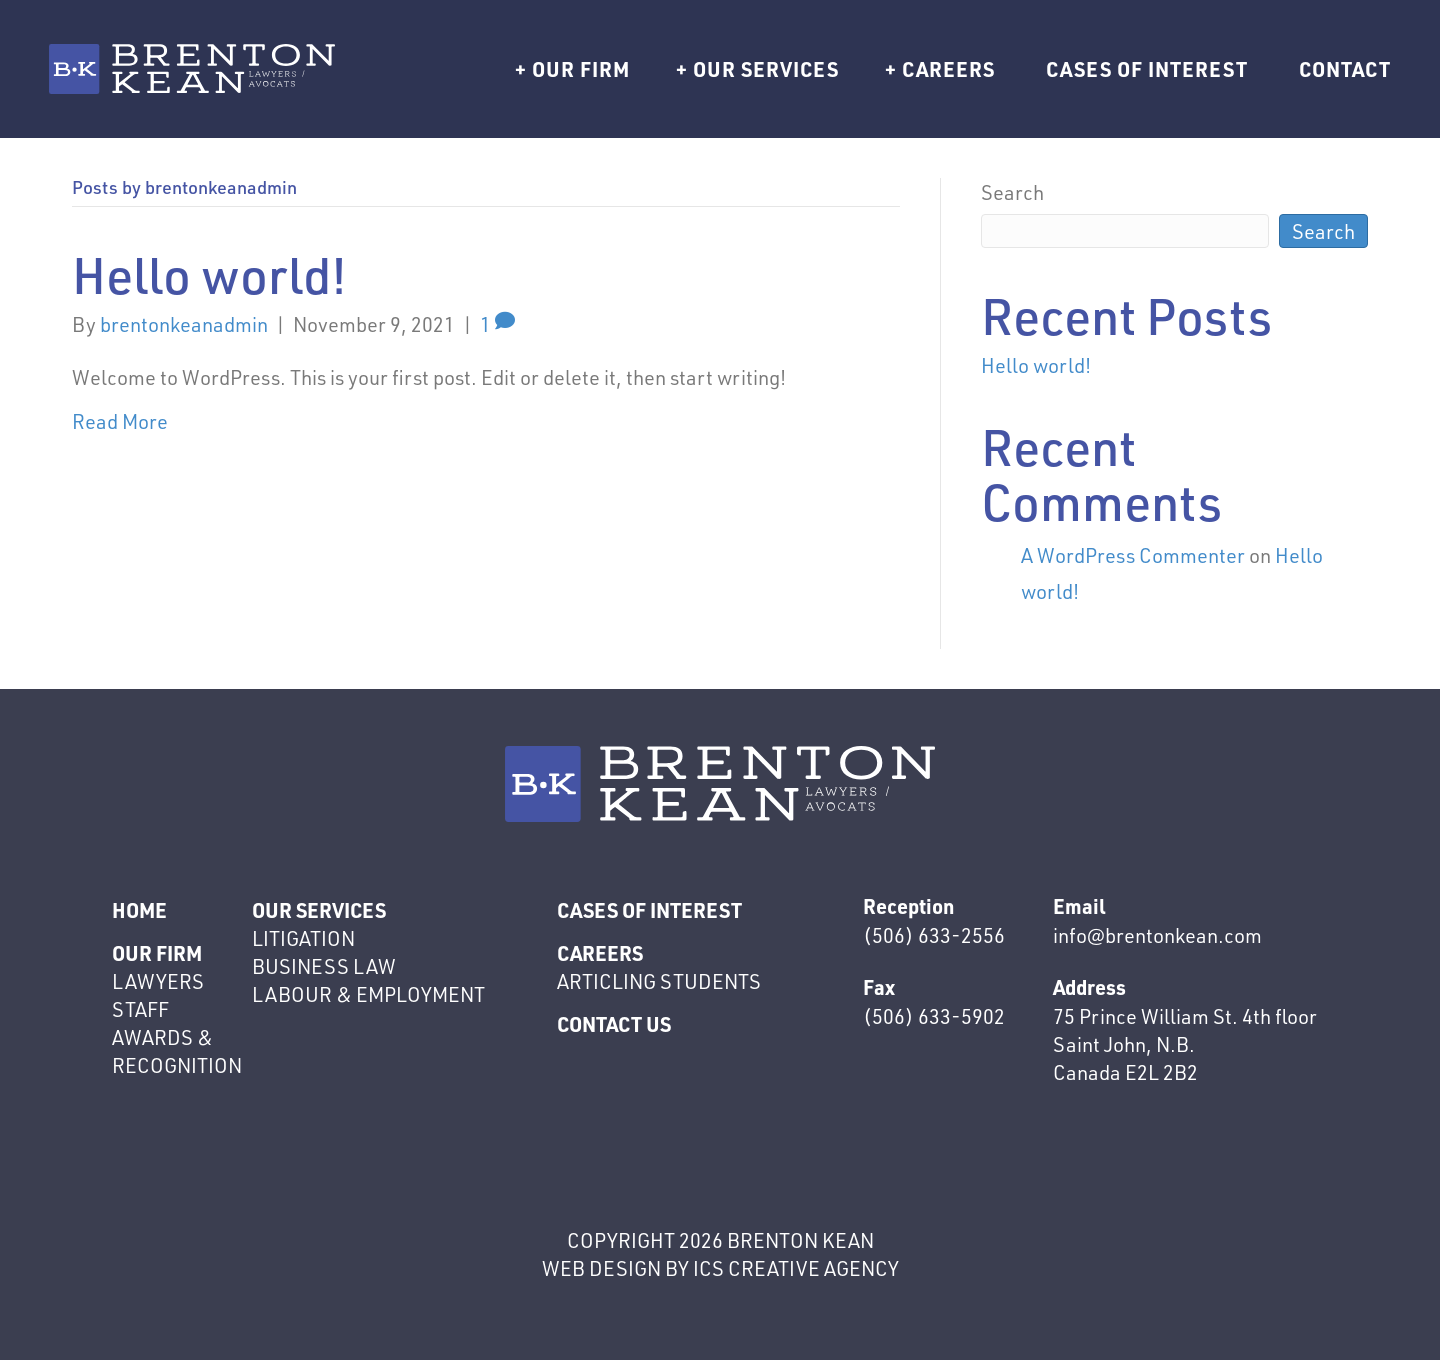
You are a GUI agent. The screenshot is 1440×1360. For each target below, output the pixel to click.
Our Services (766, 69)
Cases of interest (1147, 69)
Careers (948, 69)
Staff (140, 1009)
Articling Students (659, 981)
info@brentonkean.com (1157, 935)
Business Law (324, 966)
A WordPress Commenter (1133, 555)
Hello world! (209, 274)
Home (139, 910)
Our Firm (581, 69)
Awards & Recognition (177, 1051)
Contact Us (614, 1024)
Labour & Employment (368, 994)
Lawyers (158, 981)
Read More (120, 421)
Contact (1345, 69)
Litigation (303, 938)
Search (1012, 192)
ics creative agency (796, 1268)
